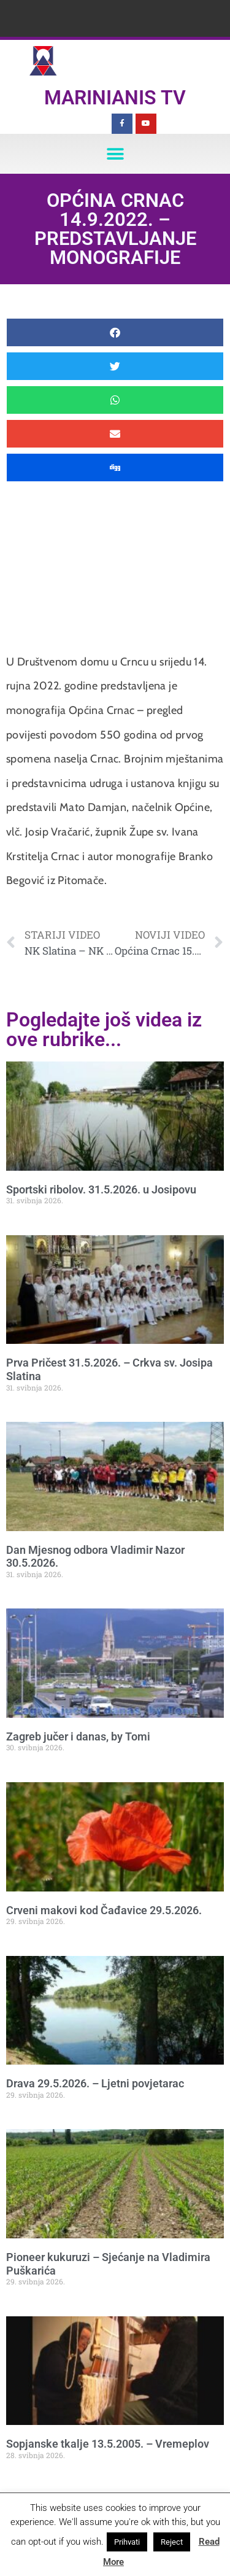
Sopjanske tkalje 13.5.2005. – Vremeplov (107, 2443)
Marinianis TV (115, 97)
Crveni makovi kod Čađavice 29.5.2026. (104, 1910)
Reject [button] (172, 2542)
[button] (115, 154)
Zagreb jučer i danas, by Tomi (78, 1736)
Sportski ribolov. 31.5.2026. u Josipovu (101, 1189)
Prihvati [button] (127, 2542)
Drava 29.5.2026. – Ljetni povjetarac (95, 2083)
